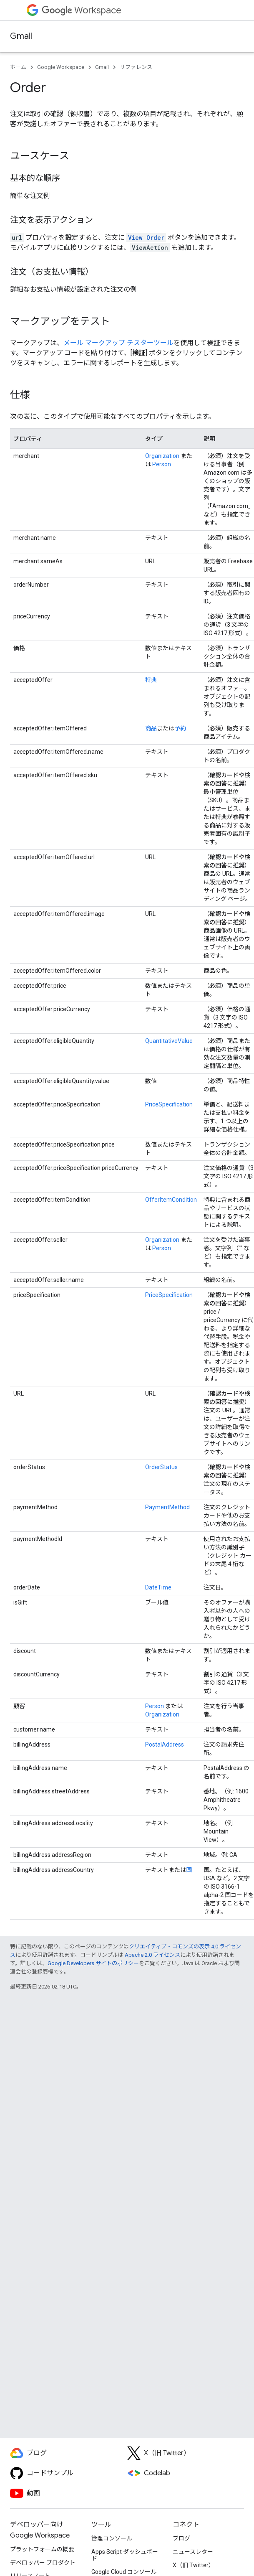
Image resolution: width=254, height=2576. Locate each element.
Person (161, 464)
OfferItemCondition (171, 1199)
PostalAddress (164, 1744)
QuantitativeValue (169, 1041)
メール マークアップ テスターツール (118, 343)
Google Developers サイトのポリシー (93, 1963)
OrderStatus (161, 1467)
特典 (151, 679)
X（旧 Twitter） (193, 2565)
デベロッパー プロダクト (42, 2562)
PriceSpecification (169, 1104)
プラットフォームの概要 (42, 2549)
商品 (151, 728)
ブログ (181, 2538)
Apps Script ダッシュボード (124, 2555)
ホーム (18, 67)
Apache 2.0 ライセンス (152, 1955)
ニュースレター (193, 2551)
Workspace (81, 10)
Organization (162, 456)
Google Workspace (60, 67)
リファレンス (136, 67)
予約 (180, 728)
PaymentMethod (167, 1507)
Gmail (21, 36)
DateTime (158, 1587)
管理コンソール (111, 2538)
